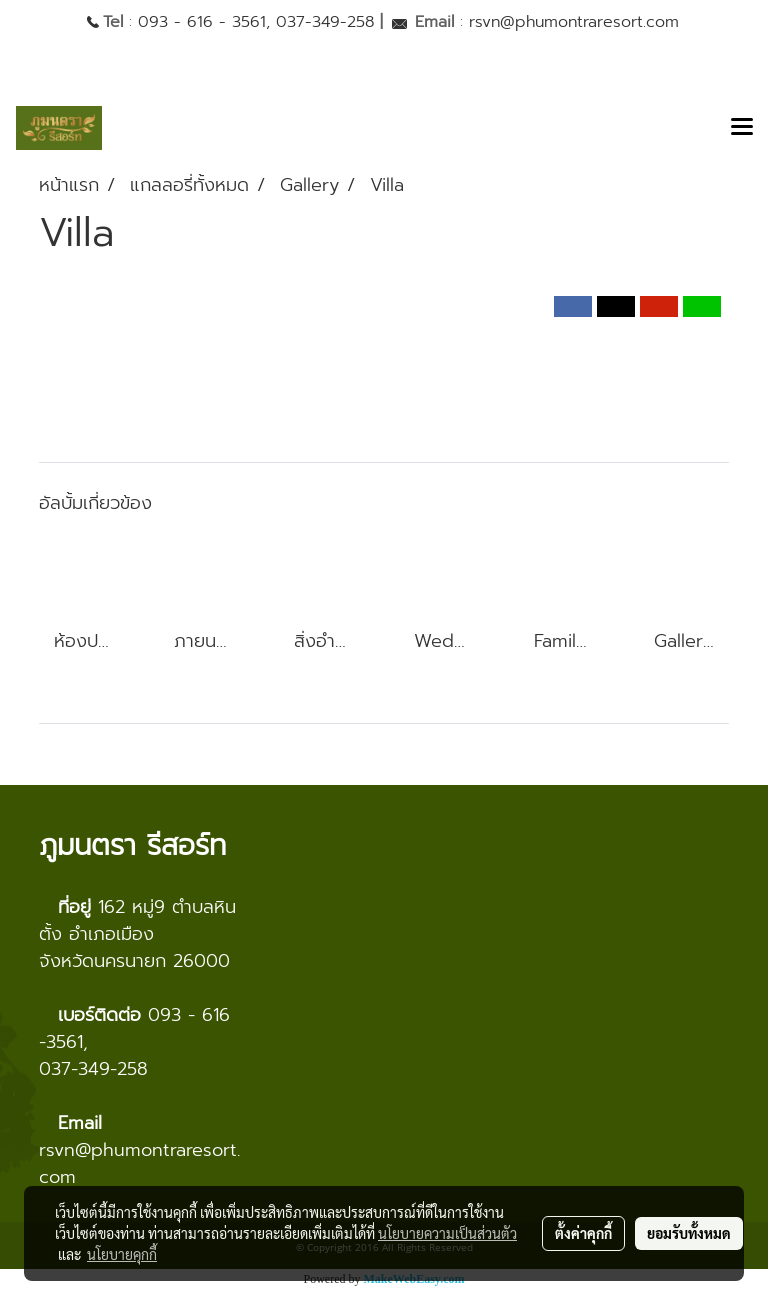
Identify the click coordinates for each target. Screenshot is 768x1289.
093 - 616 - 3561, (204, 22)
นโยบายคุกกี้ (122, 1254)
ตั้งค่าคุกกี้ (583, 1233)
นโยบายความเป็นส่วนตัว (447, 1233)
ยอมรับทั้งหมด (689, 1233)
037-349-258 (325, 22)
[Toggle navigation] (742, 128)
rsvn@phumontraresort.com (574, 22)
